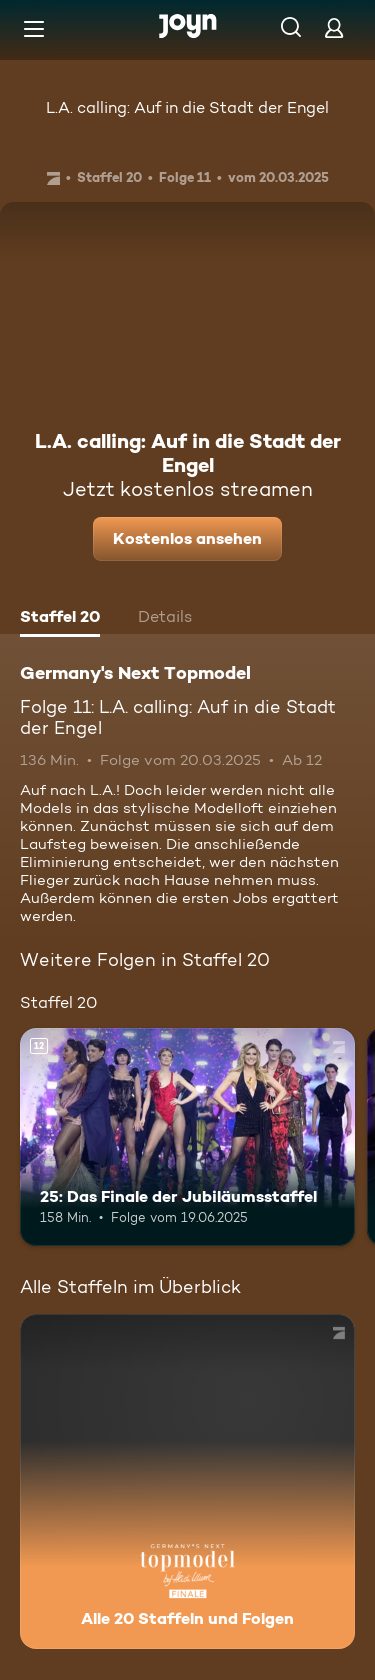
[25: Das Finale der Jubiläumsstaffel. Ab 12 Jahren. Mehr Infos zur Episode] (187, 1137)
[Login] (334, 27)
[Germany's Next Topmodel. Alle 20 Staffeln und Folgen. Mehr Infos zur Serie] (187, 1481)
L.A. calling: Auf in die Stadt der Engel (187, 107)
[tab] (60, 619)
